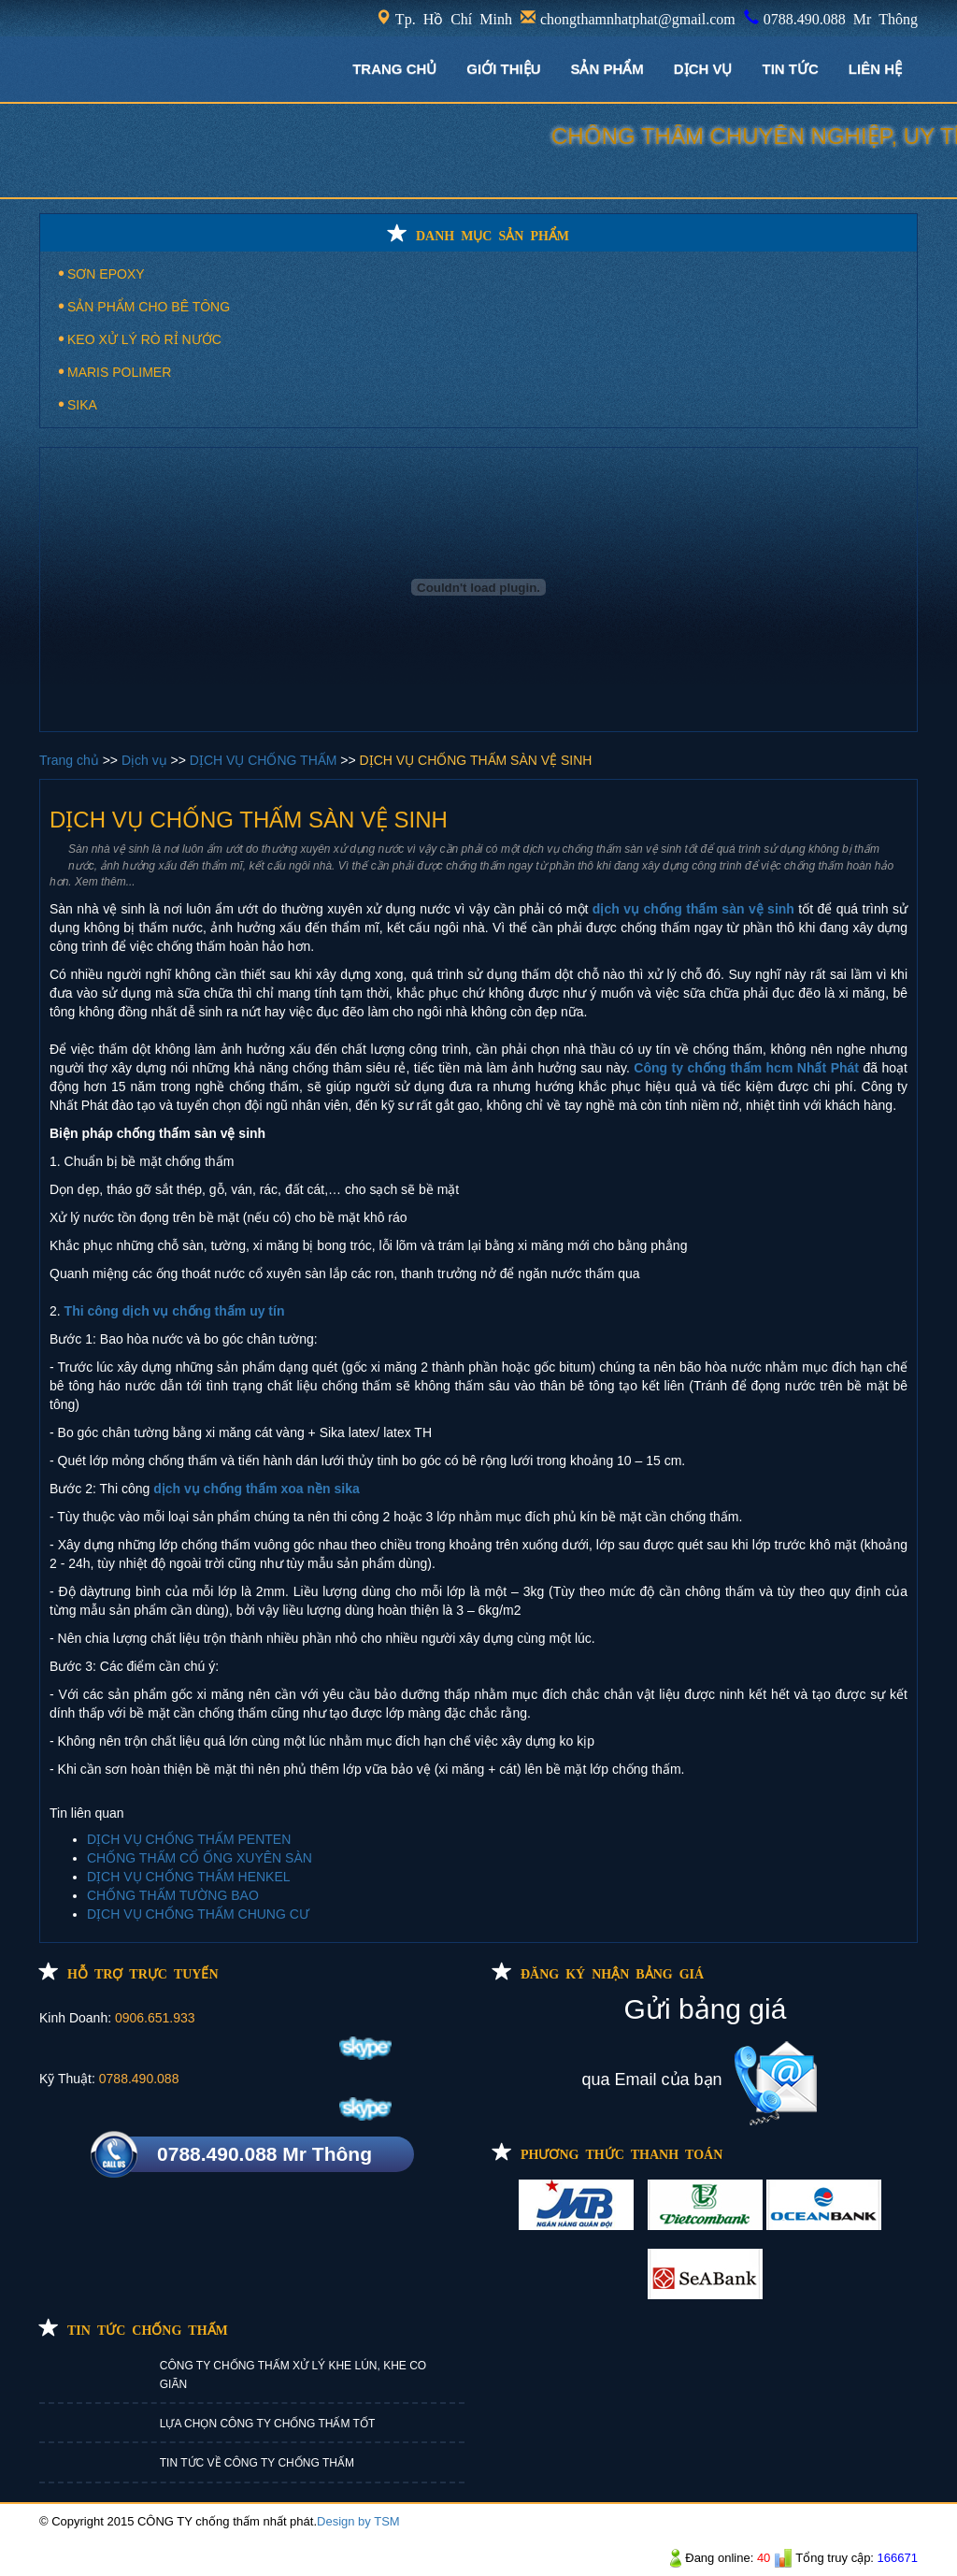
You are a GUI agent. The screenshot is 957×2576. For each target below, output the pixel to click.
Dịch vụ (146, 760)
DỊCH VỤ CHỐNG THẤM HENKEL (189, 1876)
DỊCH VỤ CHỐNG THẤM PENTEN (189, 1839)
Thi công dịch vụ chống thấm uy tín (174, 1310)
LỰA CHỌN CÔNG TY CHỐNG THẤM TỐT (267, 2423)
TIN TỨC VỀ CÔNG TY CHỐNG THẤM (257, 2462)
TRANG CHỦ (394, 69)
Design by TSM (358, 2521)
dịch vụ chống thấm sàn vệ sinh (693, 908)
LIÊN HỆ (875, 69)
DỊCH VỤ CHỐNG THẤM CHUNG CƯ (198, 1914)
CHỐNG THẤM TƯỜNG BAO (173, 1895)
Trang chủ (71, 760)
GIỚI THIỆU (503, 69)
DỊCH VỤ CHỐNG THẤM (265, 760)
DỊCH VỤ (703, 69)
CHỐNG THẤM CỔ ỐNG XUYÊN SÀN (199, 1857)
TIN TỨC (791, 69)
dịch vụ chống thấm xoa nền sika (256, 1488)
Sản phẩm (606, 69)
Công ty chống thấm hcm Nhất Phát (746, 1067)
